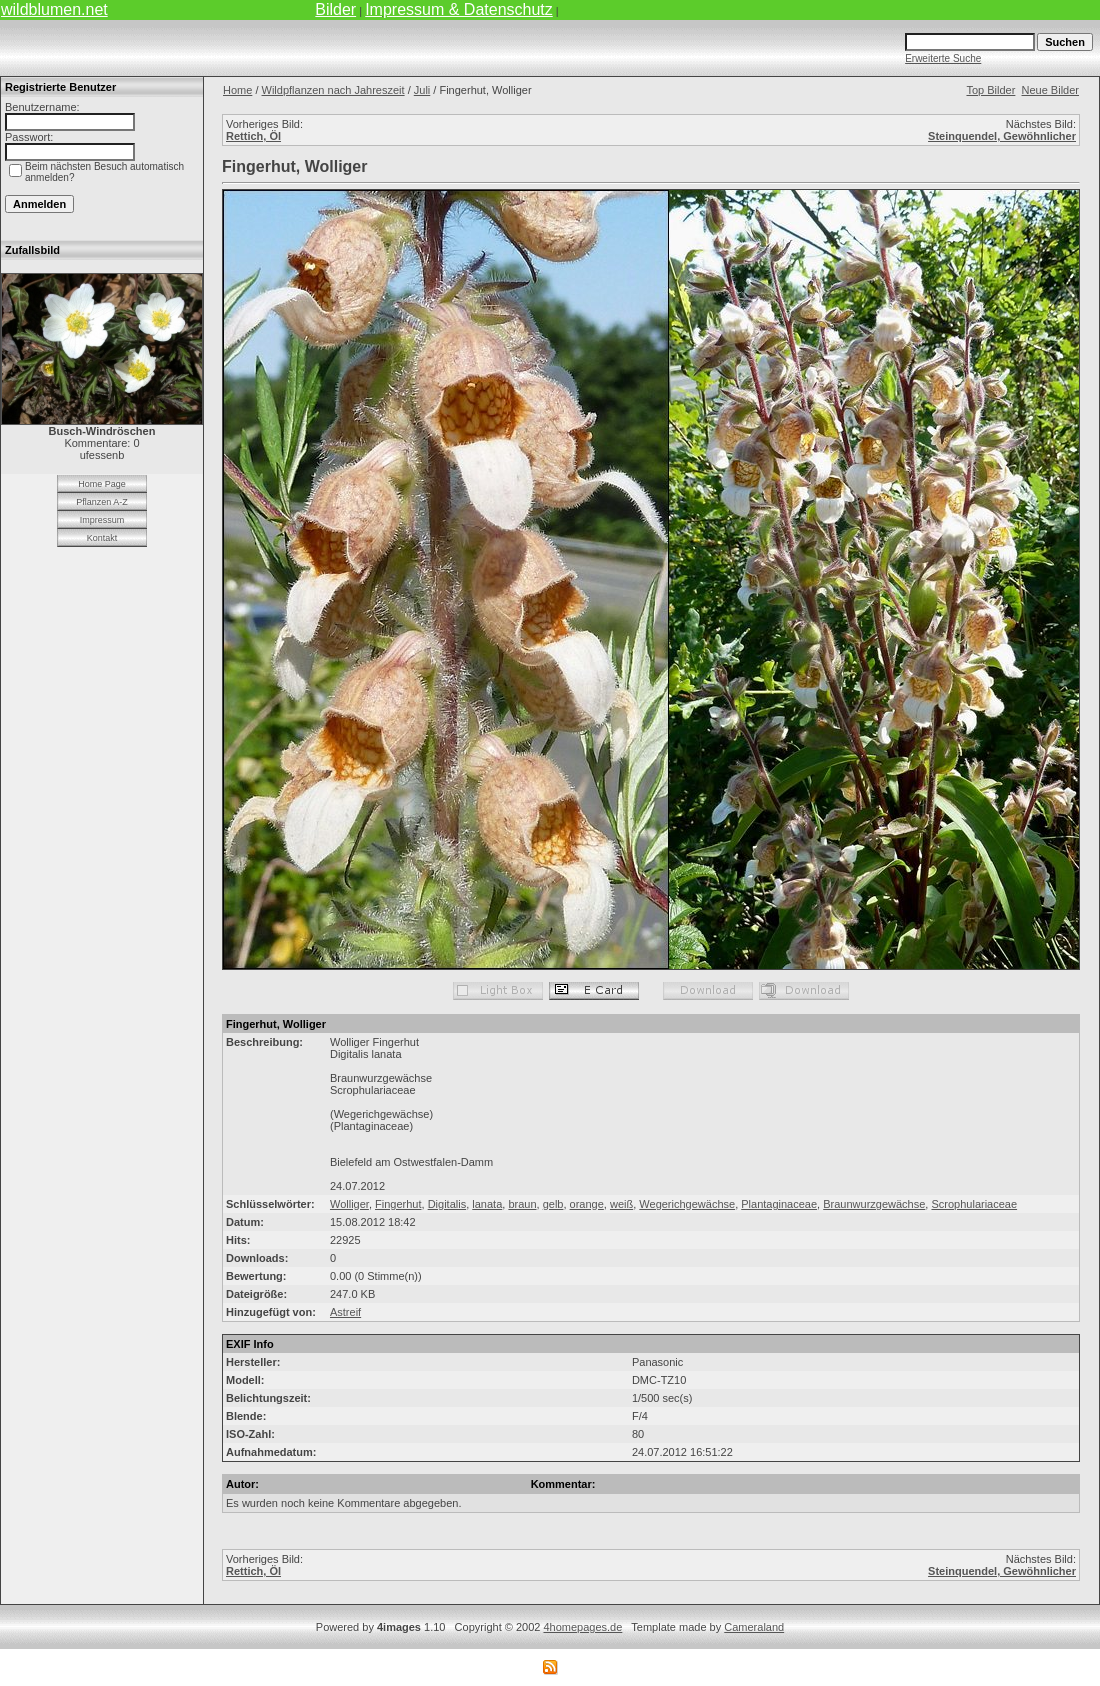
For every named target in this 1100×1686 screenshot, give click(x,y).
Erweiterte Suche (943, 58)
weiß (621, 1204)
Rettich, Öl (253, 136)
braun (522, 1204)
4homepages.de (582, 1627)
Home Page (102, 484)
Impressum (102, 520)
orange (587, 1204)
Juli (422, 90)
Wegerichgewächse (687, 1204)
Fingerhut (398, 1204)
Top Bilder (990, 90)
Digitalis (447, 1204)
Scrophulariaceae (974, 1204)
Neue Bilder (1050, 90)
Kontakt (102, 538)
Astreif (345, 1312)
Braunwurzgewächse (874, 1204)
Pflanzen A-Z (102, 502)
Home (237, 90)
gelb (553, 1204)
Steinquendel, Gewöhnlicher (1002, 136)
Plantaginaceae (779, 1204)
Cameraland (754, 1627)
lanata (487, 1204)
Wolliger (349, 1204)
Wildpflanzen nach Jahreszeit (333, 90)
